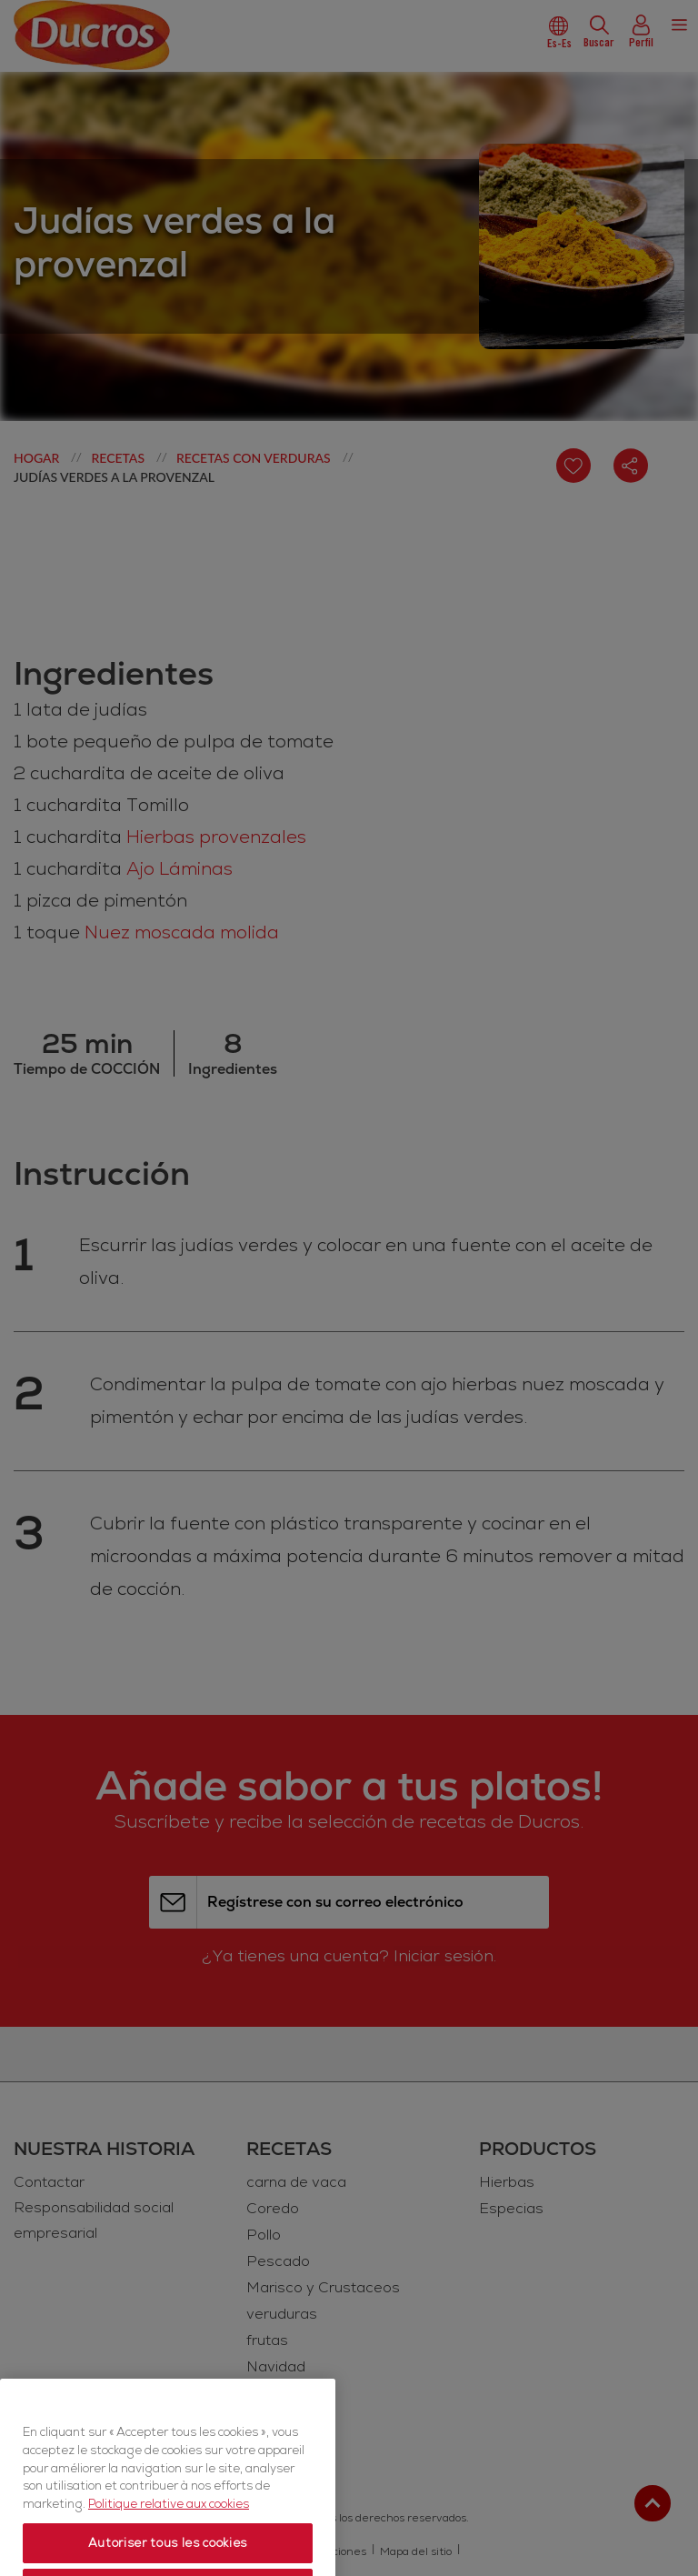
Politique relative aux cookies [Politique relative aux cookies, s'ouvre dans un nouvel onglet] (168, 2547)
